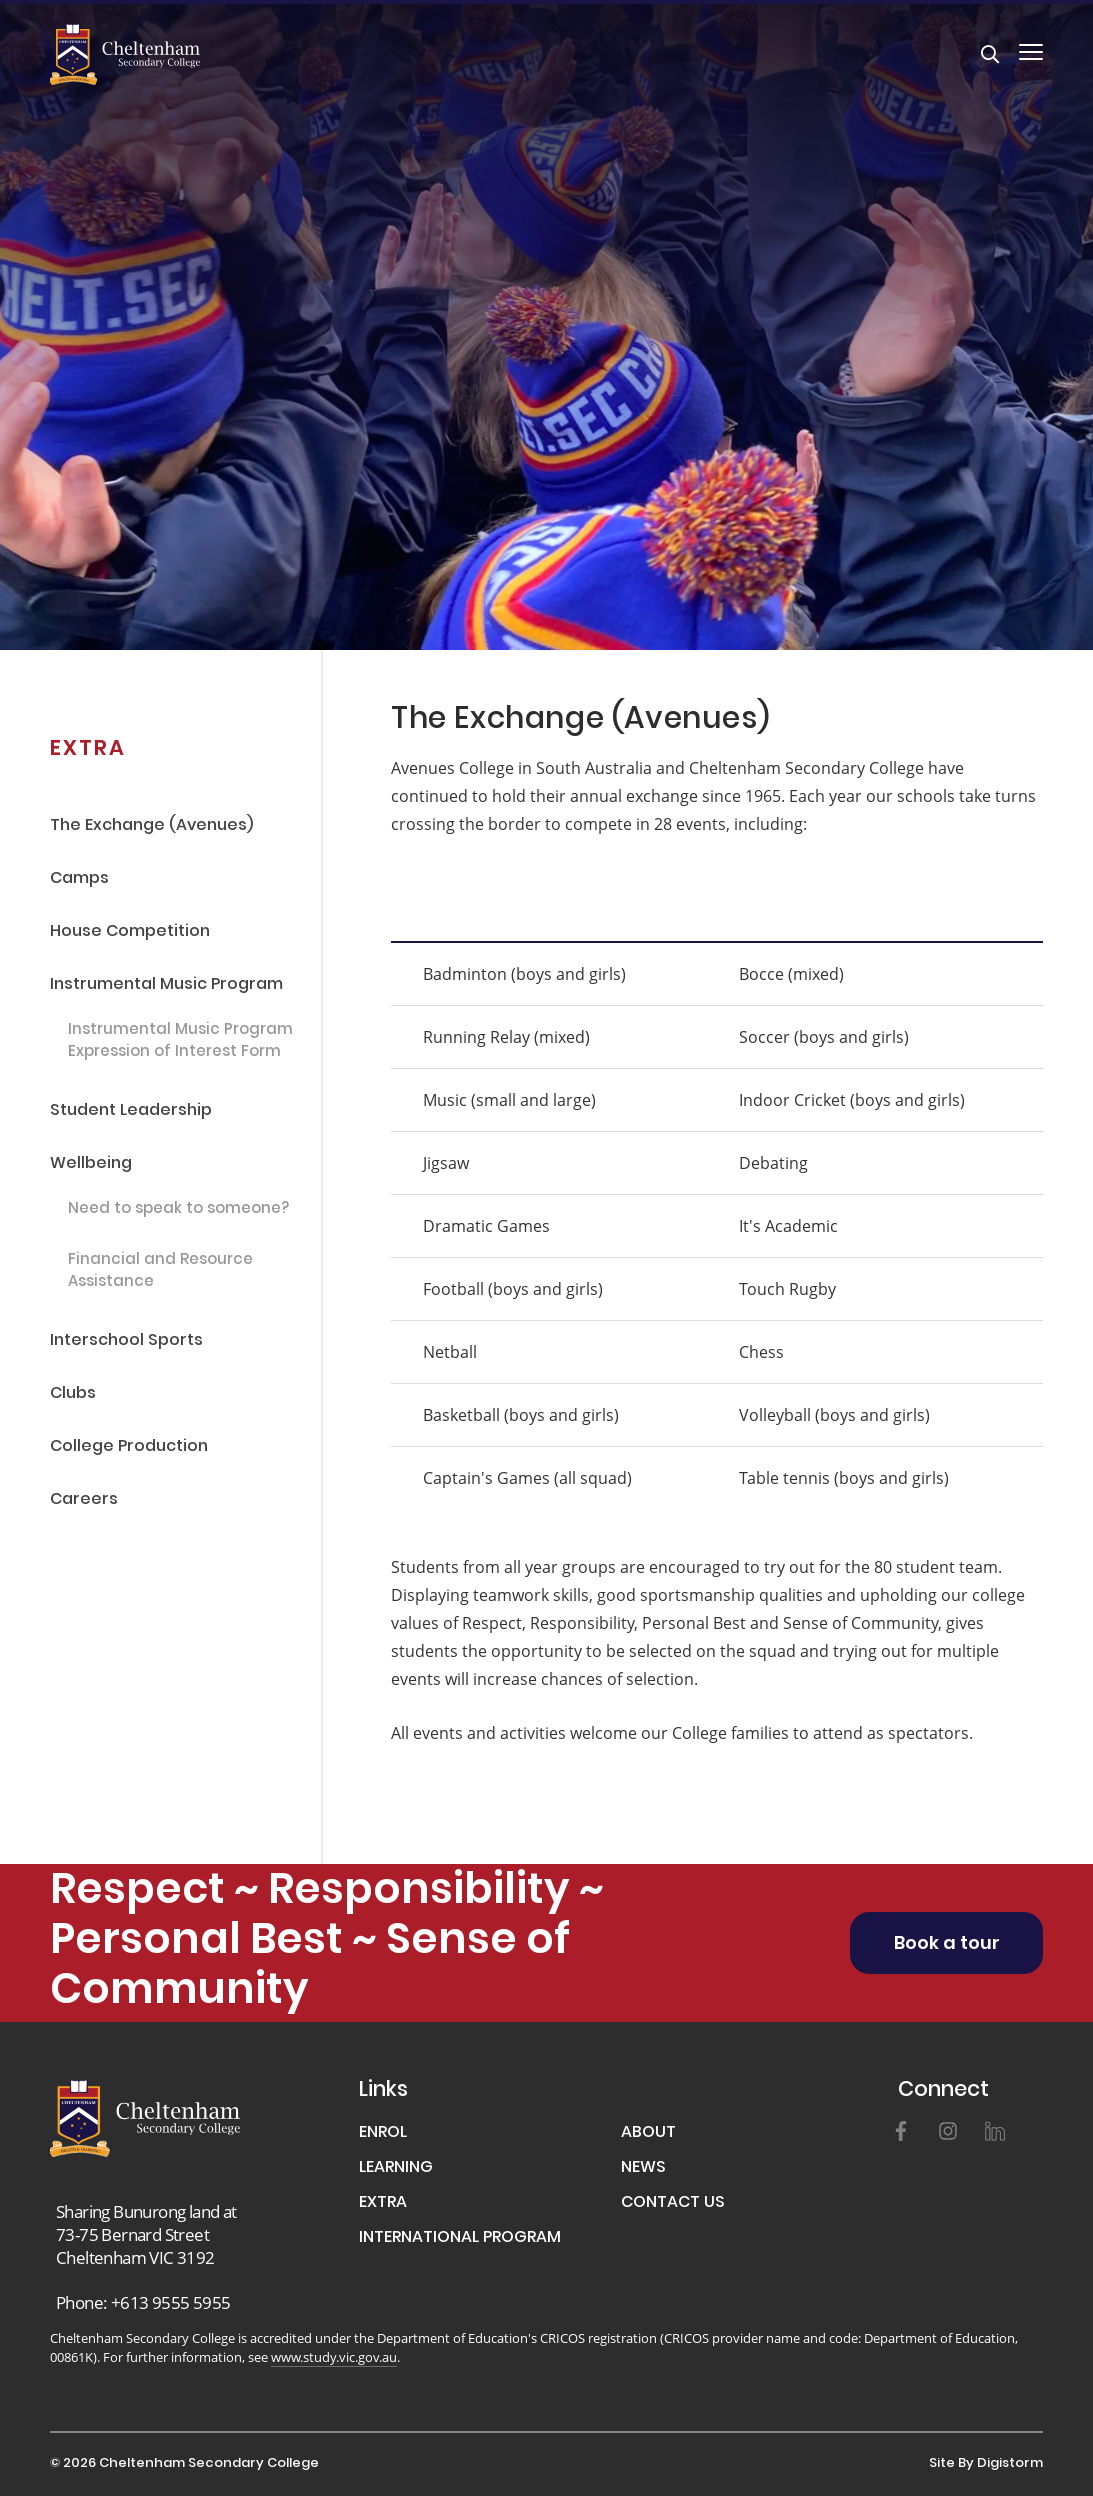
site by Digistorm (986, 2464)
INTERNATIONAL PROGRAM (460, 2238)
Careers (84, 1500)
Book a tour (947, 1944)
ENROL (383, 2133)
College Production (129, 1447)
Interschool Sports (126, 1341)
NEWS (643, 2168)
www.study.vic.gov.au (334, 2357)
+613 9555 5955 (171, 2302)
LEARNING (396, 2168)
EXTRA (383, 2203)
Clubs (73, 1394)
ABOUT (648, 2133)
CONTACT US (673, 2203)
